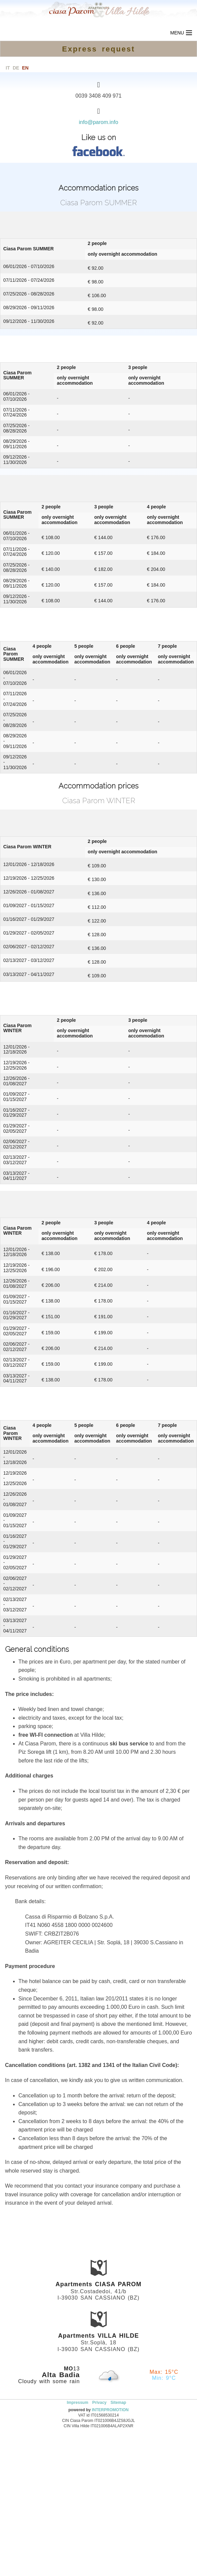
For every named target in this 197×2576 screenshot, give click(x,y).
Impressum (77, 2402)
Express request (98, 49)
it (8, 68)
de (16, 68)
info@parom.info (98, 122)
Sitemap (118, 2402)
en (25, 68)
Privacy (99, 2402)
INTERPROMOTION (110, 2410)
